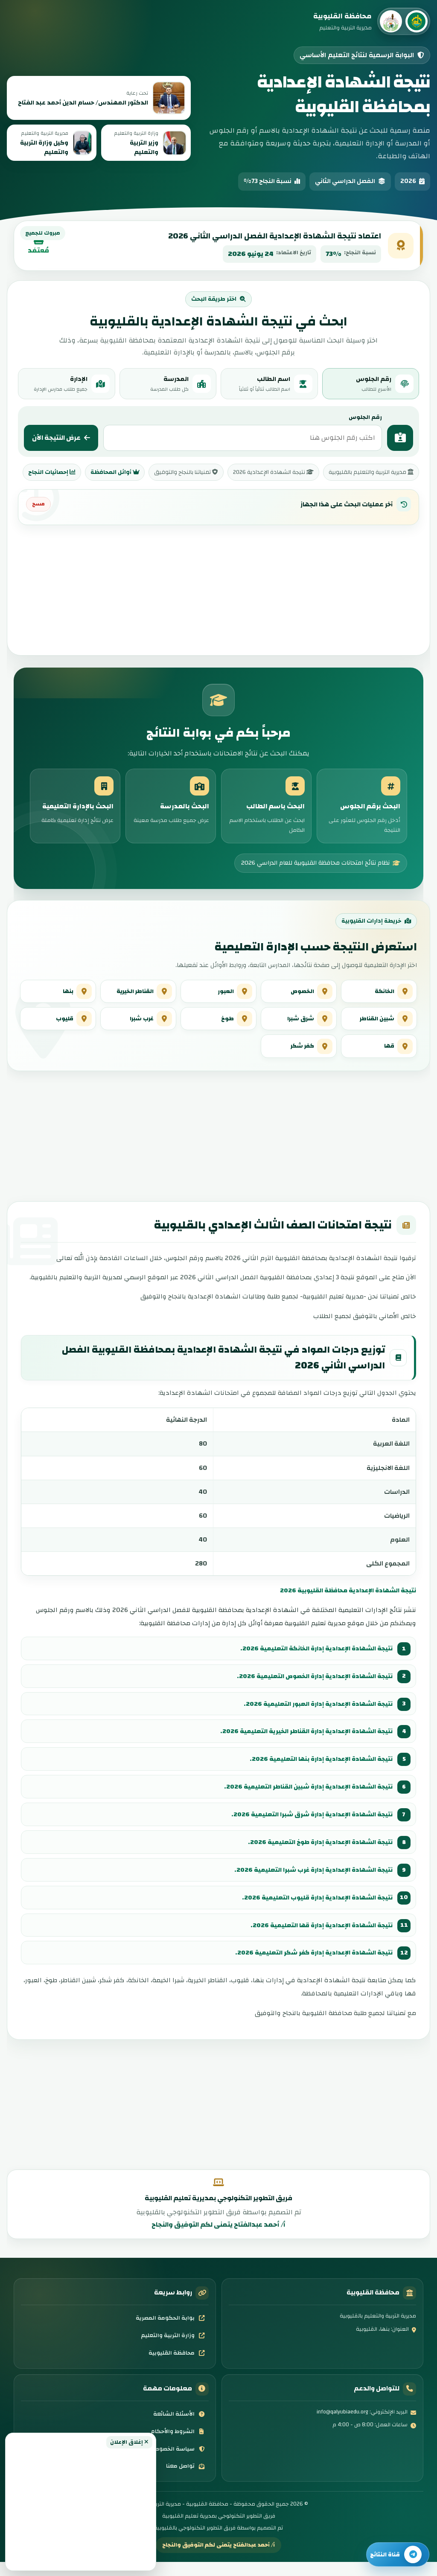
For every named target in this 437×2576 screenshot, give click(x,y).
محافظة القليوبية (177, 2367)
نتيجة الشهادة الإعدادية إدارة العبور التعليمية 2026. (313, 1718)
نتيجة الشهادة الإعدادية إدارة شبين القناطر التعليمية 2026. (303, 1800)
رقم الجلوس (365, 417)
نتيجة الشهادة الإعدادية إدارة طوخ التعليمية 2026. (316, 1856)
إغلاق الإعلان (129, 2442)
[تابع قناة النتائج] (397, 2554)
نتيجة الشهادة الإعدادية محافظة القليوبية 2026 (342, 1604)
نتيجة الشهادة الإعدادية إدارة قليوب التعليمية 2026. (312, 1911)
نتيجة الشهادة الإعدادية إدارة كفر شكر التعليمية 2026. (308, 1967)
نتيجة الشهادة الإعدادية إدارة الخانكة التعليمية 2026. (311, 1662)
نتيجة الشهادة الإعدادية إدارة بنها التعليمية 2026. (316, 1773)
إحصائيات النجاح (52, 472)
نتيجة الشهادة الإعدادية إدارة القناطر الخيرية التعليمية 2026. (300, 1745)
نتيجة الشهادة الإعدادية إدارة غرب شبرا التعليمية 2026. (308, 1884)
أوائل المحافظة (114, 472)
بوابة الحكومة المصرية (170, 2332)
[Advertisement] (80, 2507)
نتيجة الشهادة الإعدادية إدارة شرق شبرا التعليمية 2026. (307, 1828)
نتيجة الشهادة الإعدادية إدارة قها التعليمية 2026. (317, 1939)
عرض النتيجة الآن (61, 437)
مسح (38, 504)
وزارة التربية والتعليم (173, 2349)
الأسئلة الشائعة (179, 2428)
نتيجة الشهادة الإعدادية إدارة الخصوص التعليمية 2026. (309, 1690)
